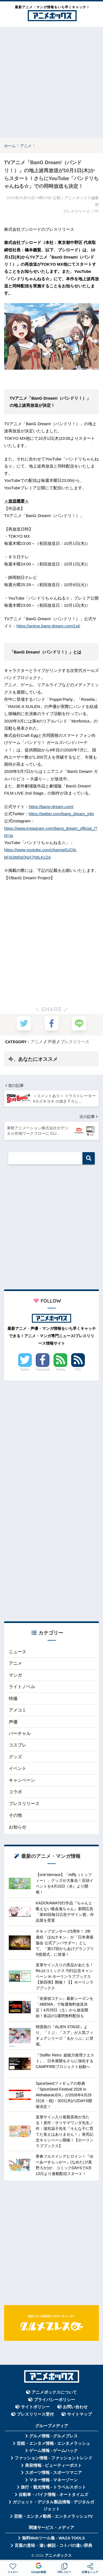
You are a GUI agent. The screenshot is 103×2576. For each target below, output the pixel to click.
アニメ (36, 1041)
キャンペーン (22, 1780)
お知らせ (17, 1827)
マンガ (15, 1675)
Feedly (60, 1369)
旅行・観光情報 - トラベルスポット (53, 2487)
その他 (15, 1815)
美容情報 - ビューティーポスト (53, 2465)
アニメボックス (58, 2555)
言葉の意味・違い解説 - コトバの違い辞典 (53, 2545)
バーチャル (20, 1733)
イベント (17, 1768)
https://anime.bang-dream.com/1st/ (48, 626)
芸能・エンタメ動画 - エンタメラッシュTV (53, 2516)
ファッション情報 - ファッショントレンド (53, 2458)
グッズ (15, 1756)
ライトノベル (22, 1686)
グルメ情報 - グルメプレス (53, 2436)
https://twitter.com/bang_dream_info (61, 813)
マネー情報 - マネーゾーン (53, 2480)
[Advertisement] (51, 82)
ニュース (17, 1651)
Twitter (25, 1369)
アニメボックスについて (54, 2392)
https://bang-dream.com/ (51, 806)
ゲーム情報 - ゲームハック (53, 2450)
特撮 (13, 1698)
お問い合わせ (75, 2407)
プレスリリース (74, 1041)
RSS (78, 1369)
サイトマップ (79, 2414)
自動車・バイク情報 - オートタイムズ (53, 2494)
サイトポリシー (35, 2407)
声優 (52, 1041)
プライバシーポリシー (54, 2400)
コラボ (15, 1791)
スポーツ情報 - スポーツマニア (53, 2472)
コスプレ (17, 1745)
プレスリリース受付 (35, 2414)
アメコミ (17, 1710)
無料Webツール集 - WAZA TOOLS (53, 2538)
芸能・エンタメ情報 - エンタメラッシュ (53, 2443)
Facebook (42, 1369)
